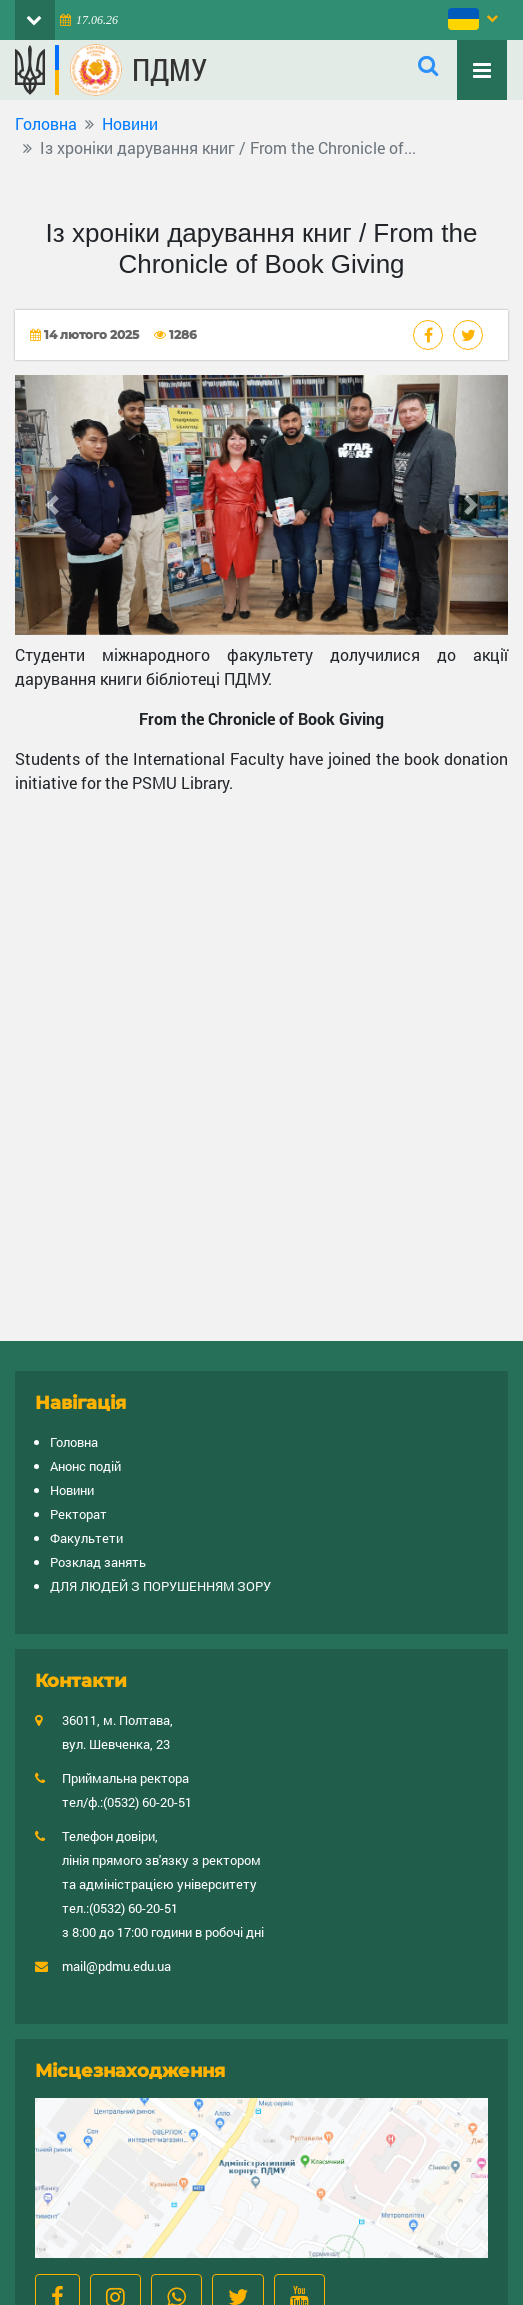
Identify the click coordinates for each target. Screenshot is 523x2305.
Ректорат (78, 1514)
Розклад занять (98, 1562)
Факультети (86, 1538)
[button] (52, 504)
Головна (46, 123)
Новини (130, 123)
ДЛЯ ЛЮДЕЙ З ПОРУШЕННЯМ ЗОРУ (160, 1586)
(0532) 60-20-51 (147, 1802)
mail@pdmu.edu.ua (116, 1966)
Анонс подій (85, 1466)
